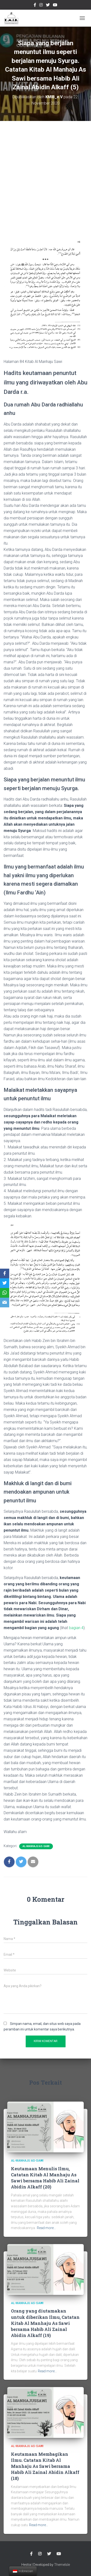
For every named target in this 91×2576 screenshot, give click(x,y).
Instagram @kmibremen (41, 5)
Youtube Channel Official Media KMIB (55, 5)
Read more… (46, 2228)
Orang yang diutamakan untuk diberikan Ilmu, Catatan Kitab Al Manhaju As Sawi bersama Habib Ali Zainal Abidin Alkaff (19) (45, 2323)
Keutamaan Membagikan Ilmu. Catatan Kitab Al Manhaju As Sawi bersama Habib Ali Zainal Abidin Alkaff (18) (45, 2466)
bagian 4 (76, 1627)
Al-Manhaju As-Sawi (36, 1846)
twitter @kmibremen (48, 5)
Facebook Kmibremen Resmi (35, 5)
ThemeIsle (62, 2565)
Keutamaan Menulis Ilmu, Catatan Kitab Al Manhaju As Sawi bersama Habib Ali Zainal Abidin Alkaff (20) (45, 2178)
